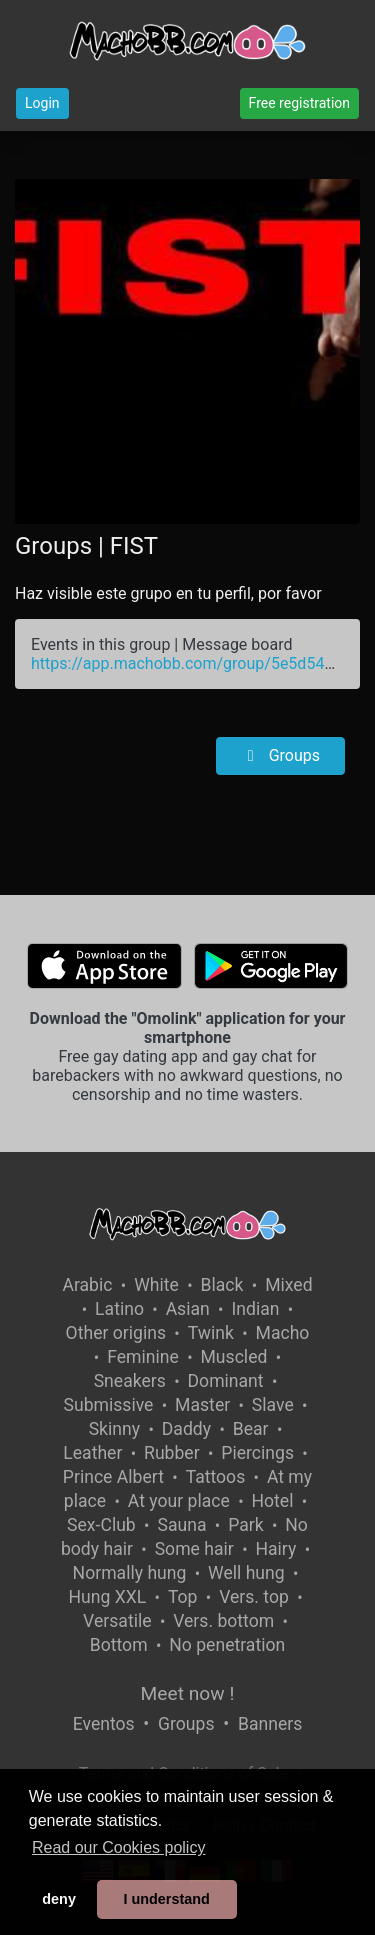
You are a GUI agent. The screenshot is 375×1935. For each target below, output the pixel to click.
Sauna (181, 1525)
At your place (179, 1501)
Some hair (194, 1549)
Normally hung (130, 1573)
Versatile (117, 1621)
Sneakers (130, 1381)
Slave (273, 1405)
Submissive (109, 1405)
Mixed (288, 1285)
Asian (188, 1309)
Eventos (104, 1724)
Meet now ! (188, 1693)
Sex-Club (101, 1525)
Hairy (275, 1549)
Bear (251, 1429)
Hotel (272, 1501)
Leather (92, 1453)
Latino (119, 1309)
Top (183, 1597)
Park (245, 1525)
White (156, 1285)
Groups (280, 755)
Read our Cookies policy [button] (118, 1847)
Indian (255, 1309)
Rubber (172, 1453)
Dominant (226, 1381)
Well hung (246, 1573)
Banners (270, 1724)
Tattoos (216, 1477)
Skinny (114, 1429)
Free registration (299, 103)
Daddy (186, 1429)
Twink (211, 1333)
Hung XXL (107, 1597)
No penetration (227, 1645)
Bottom (119, 1645)
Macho (283, 1333)
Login (42, 103)
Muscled (234, 1357)
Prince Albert (113, 1477)
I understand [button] (166, 1899)
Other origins (116, 1333)
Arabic (87, 1285)
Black (222, 1285)
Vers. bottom (223, 1621)
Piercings (257, 1453)
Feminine (143, 1357)
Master (202, 1405)
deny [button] (59, 1899)
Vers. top (254, 1597)
